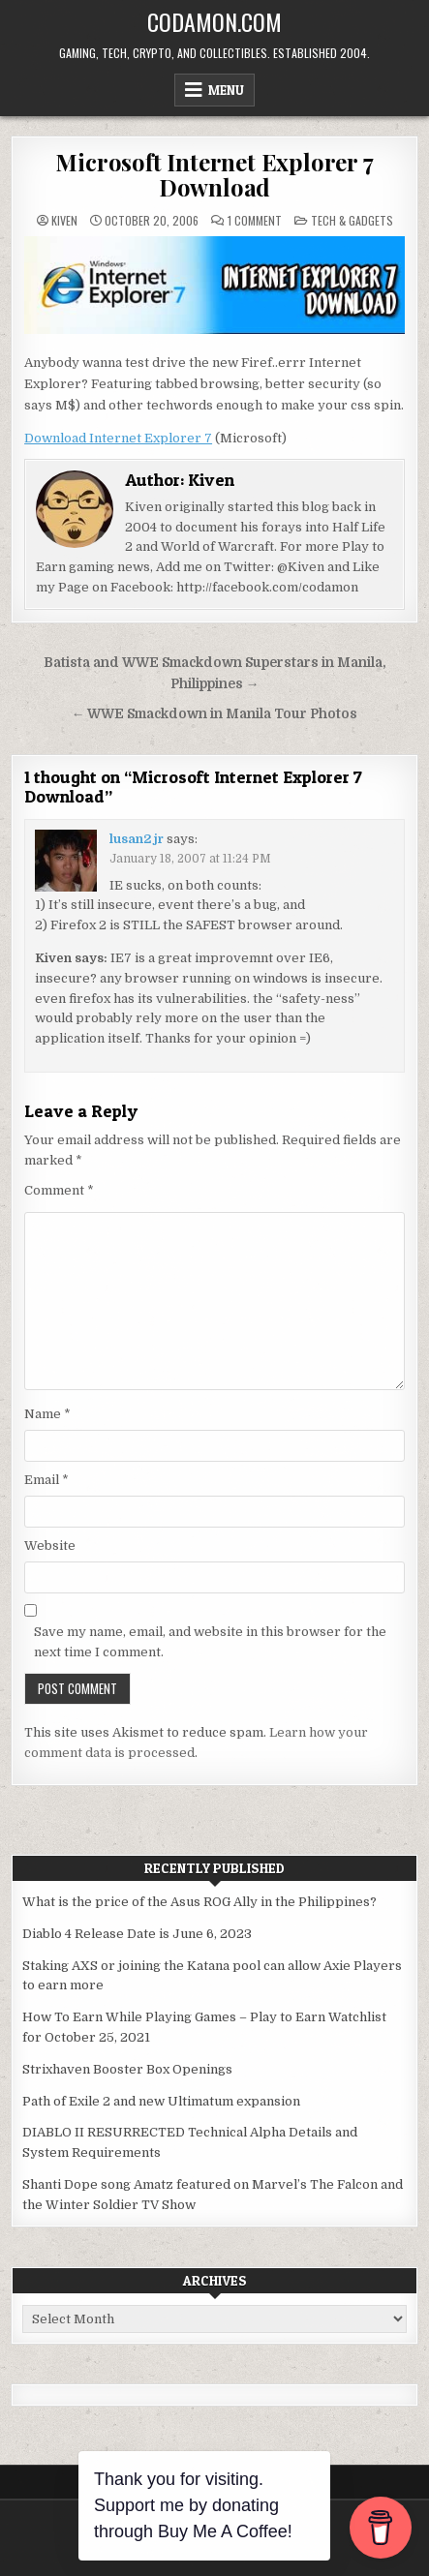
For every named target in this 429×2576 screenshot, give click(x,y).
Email (46, 1479)
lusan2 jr (136, 839)
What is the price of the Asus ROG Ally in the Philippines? (199, 1901)
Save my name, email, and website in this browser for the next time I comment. (210, 1641)
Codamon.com (214, 21)
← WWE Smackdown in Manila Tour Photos (215, 714)
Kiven (64, 221)
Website (50, 1545)
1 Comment (255, 221)
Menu (226, 90)
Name (47, 1414)
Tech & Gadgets (352, 220)
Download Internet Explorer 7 (118, 438)
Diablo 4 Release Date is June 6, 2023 (137, 1933)
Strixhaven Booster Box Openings (127, 2069)
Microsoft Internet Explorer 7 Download (214, 174)
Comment (59, 1190)
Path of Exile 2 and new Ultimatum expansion (161, 2101)
